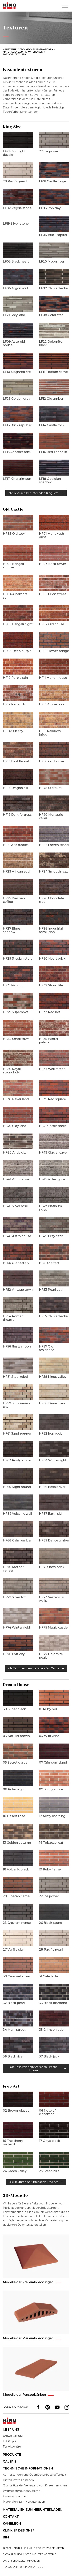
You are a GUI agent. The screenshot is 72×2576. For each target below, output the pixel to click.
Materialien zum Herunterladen (23, 51)
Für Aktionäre (12, 2446)
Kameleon (12, 2523)
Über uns (11, 2429)
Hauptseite (10, 49)
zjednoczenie (46, 2554)
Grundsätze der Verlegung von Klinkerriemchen (35, 2485)
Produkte (12, 2454)
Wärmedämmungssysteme (21, 2491)
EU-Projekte (11, 2441)
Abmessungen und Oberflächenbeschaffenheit (34, 2474)
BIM (6, 2537)
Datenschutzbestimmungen (21, 2560)
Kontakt (11, 2516)
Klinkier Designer (19, 2530)
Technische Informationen (36, 49)
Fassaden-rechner (15, 2496)
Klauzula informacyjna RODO (23, 2566)
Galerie (9, 2461)
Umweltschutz (13, 2436)
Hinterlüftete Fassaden (18, 2480)
